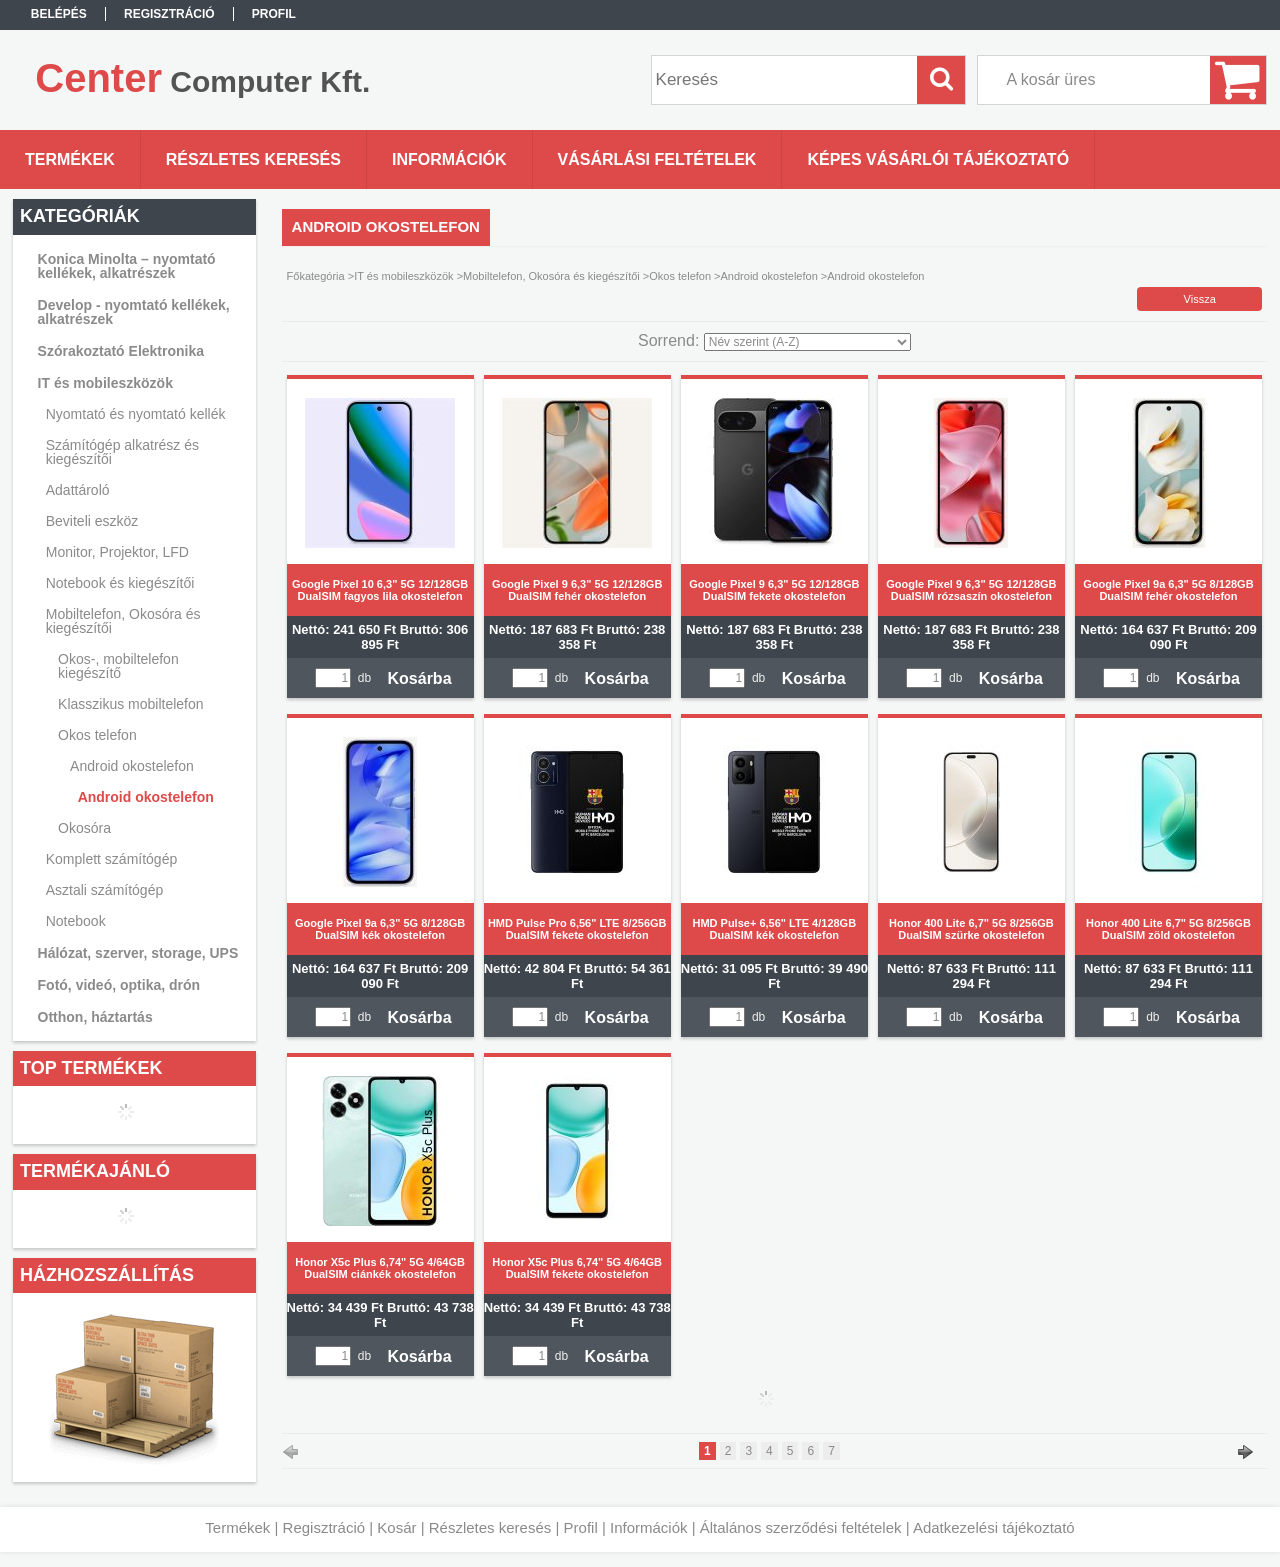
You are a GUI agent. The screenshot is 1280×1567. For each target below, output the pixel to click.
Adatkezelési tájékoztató (994, 1527)
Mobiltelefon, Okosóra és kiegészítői (551, 276)
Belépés (59, 14)
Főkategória (316, 276)
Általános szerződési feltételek (801, 1527)
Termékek (237, 1527)
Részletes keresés (490, 1527)
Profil (581, 1527)
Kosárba (420, 678)
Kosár (396, 1527)
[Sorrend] (807, 342)
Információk (649, 1527)
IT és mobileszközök (403, 276)
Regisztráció (324, 1527)
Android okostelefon (146, 797)
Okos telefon (680, 276)
